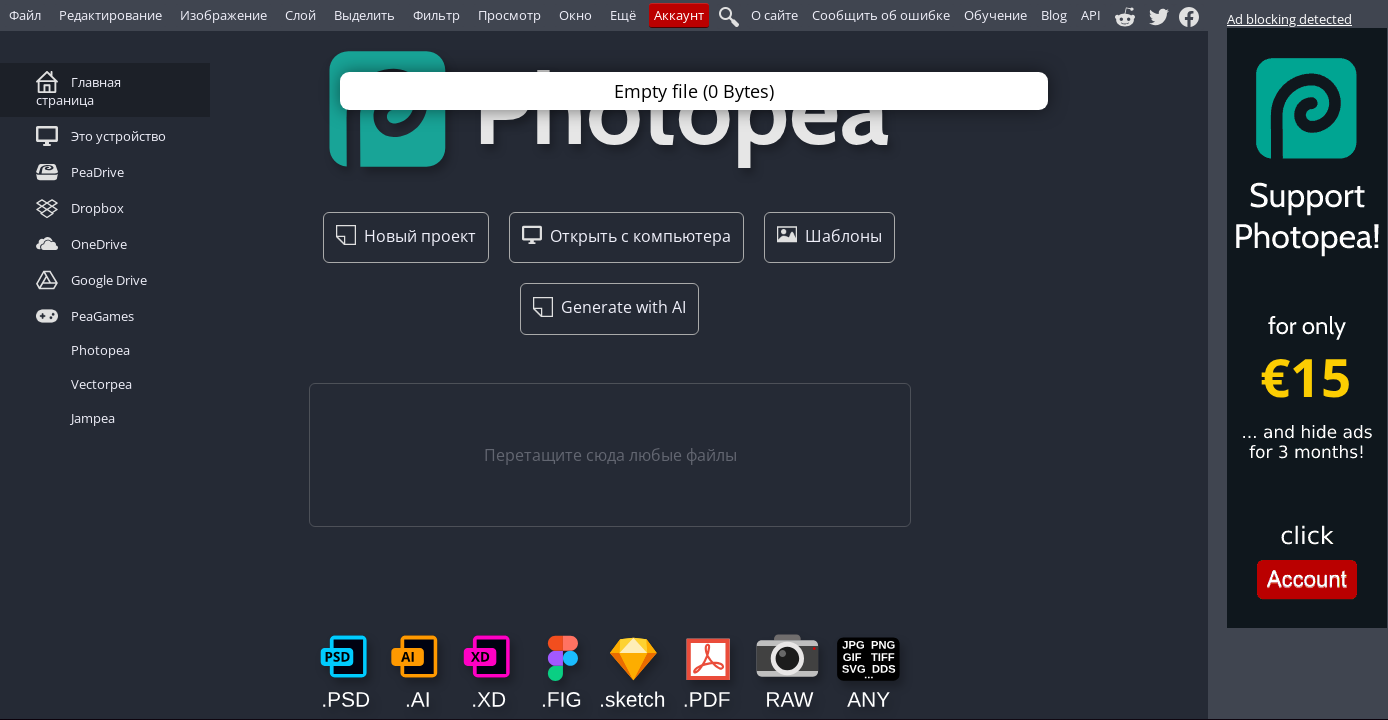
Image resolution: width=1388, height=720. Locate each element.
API (1091, 15)
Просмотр (509, 15)
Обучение (995, 15)
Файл (25, 15)
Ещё (623, 15)
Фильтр (436, 15)
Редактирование (110, 15)
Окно (575, 15)
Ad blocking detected (1289, 19)
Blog (1054, 15)
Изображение (223, 15)
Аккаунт (679, 15)
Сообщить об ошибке (881, 15)
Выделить (364, 15)
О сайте (774, 15)
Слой (300, 15)
